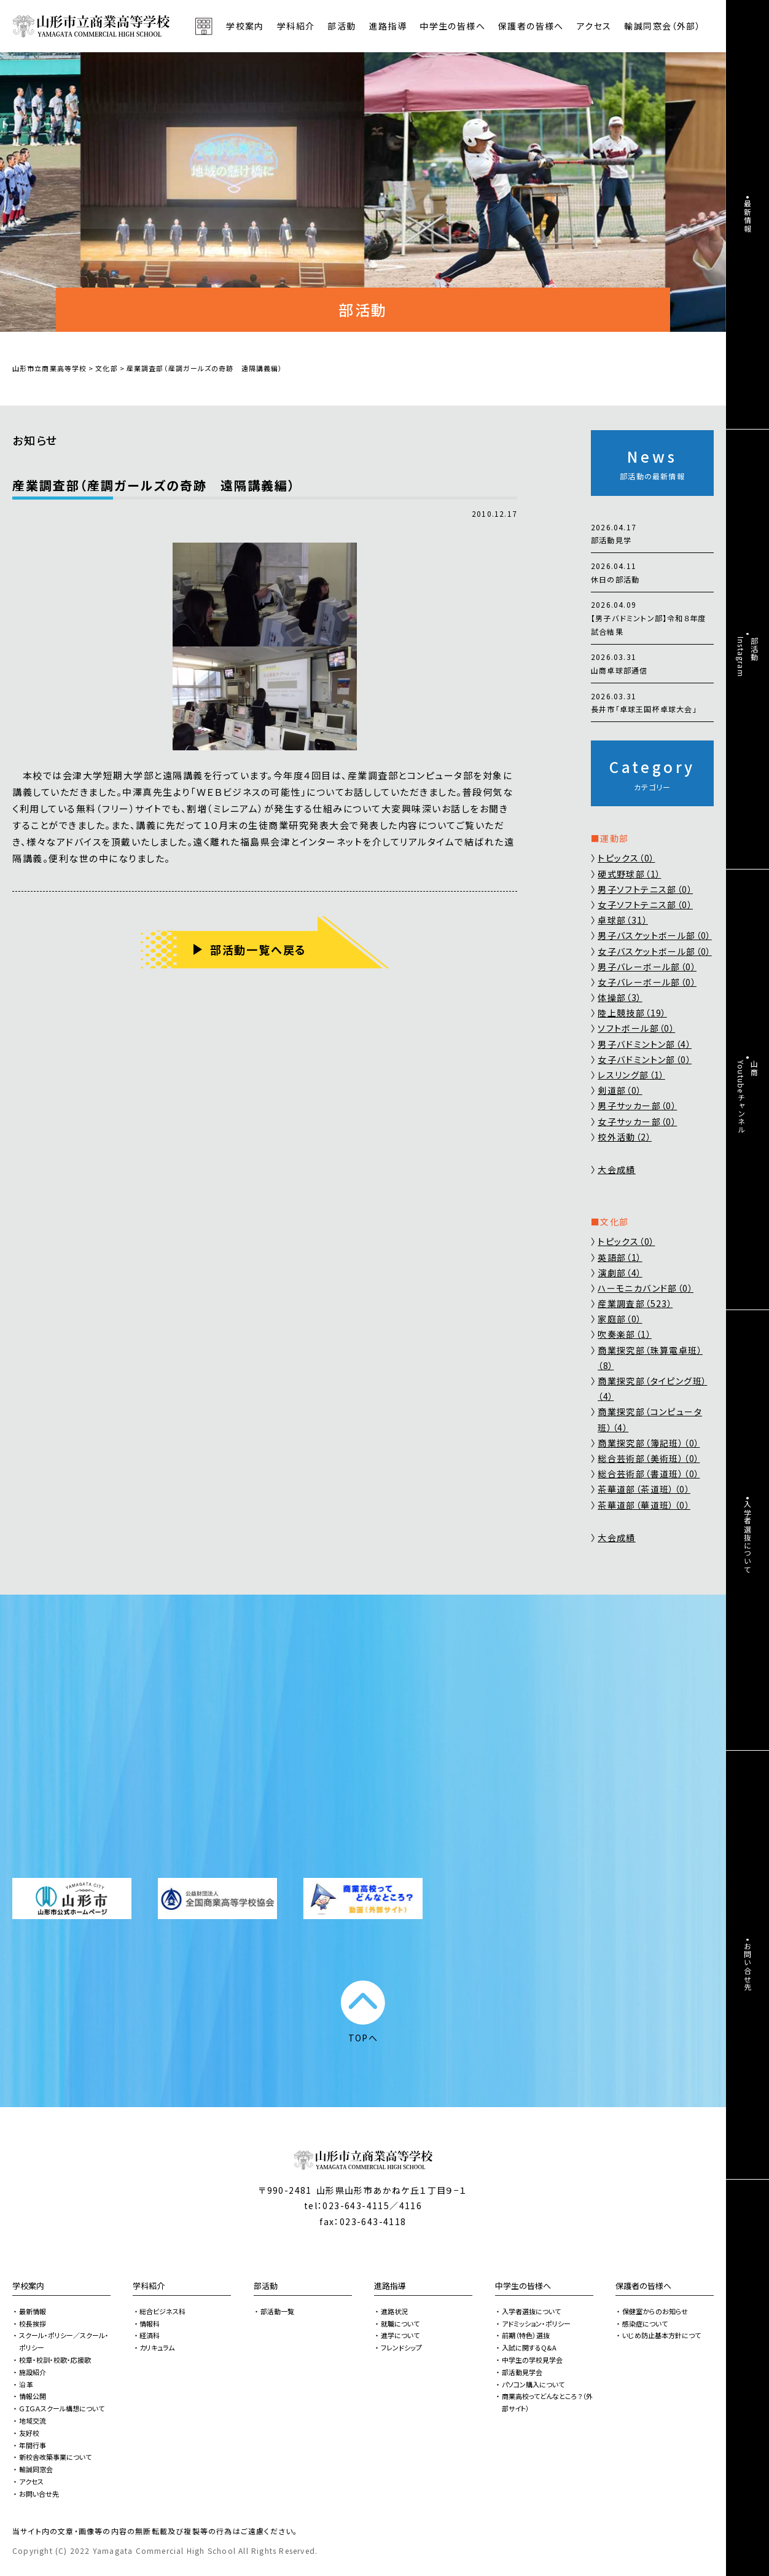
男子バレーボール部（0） (647, 966)
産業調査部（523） (635, 1303)
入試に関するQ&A (529, 2347)
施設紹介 (32, 2372)
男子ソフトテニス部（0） (645, 889)
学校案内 (28, 2285)
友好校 (29, 2433)
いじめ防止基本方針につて (661, 2335)
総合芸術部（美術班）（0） (649, 1458)
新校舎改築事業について (55, 2457)
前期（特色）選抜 (526, 2335)
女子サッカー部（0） (637, 1121)
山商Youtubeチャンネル (748, 1097)
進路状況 (394, 2311)
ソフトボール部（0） (636, 1028)
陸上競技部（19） (632, 1013)
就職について (400, 2323)
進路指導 (390, 2285)
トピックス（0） (626, 858)
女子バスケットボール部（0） (655, 951)
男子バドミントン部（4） (645, 1044)
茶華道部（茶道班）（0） (644, 1489)
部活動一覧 (277, 2311)
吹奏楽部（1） (625, 1334)
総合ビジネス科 (162, 2311)
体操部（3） (620, 997)
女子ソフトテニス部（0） (645, 904)
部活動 (341, 26)
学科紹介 (149, 2285)
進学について (400, 2335)
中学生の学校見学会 (532, 2360)
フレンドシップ (401, 2347)
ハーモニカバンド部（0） (645, 1288)
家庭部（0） (620, 1319)
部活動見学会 (522, 2372)
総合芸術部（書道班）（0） (649, 1473)
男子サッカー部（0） (637, 1105)
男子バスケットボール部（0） (655, 935)
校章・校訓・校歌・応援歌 (55, 2360)
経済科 (149, 2335)
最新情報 (32, 2311)
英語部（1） (620, 1257)
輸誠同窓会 (36, 2469)
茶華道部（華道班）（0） (644, 1505)
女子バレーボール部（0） (647, 982)
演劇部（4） (620, 1272)
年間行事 (32, 2445)
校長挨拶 (32, 2323)
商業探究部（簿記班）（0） (649, 1443)
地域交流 (32, 2420)
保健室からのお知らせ (655, 2311)
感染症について (645, 2323)
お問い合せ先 (39, 2494)
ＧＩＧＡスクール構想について (61, 2408)
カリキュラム (156, 2347)
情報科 (149, 2323)
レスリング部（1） (631, 1075)
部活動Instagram (748, 657)
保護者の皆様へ (643, 2285)
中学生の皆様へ (523, 2285)
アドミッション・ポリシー (536, 2323)
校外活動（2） (625, 1137)
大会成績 (617, 1169)
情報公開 (32, 2396)
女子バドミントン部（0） (645, 1059)
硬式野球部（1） (629, 874)
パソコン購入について (533, 2384)
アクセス (594, 26)
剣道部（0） (620, 1090)
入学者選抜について (531, 2311)
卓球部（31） (623, 920)
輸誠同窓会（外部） (662, 26)
